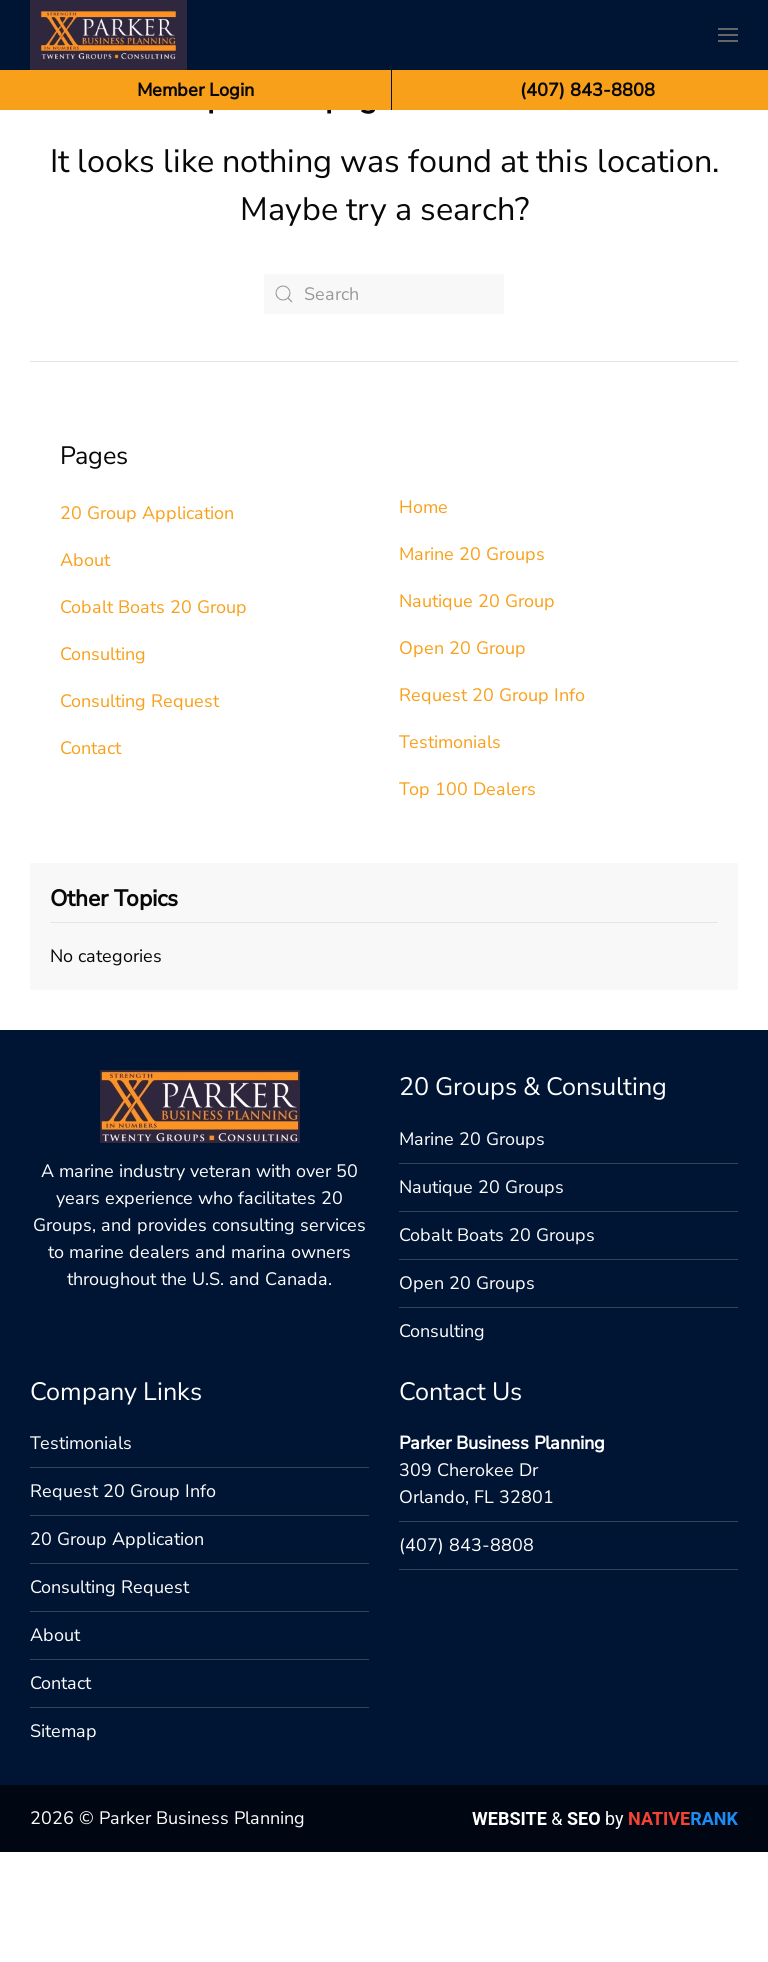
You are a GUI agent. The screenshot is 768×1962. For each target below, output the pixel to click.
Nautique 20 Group (477, 711)
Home (423, 617)
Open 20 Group (462, 758)
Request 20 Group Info (492, 805)
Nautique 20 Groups (481, 1297)
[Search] (384, 404)
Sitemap (63, 1841)
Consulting (103, 764)
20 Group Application (147, 623)
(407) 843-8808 (466, 1655)
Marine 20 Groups (472, 664)
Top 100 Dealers (467, 899)
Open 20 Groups (467, 1393)
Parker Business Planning (502, 1553)
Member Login (195, 90)
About (85, 670)
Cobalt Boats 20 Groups (497, 1345)
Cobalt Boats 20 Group (153, 717)
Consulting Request (139, 811)
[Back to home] (108, 35)
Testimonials (450, 852)
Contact (90, 858)
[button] (728, 35)
